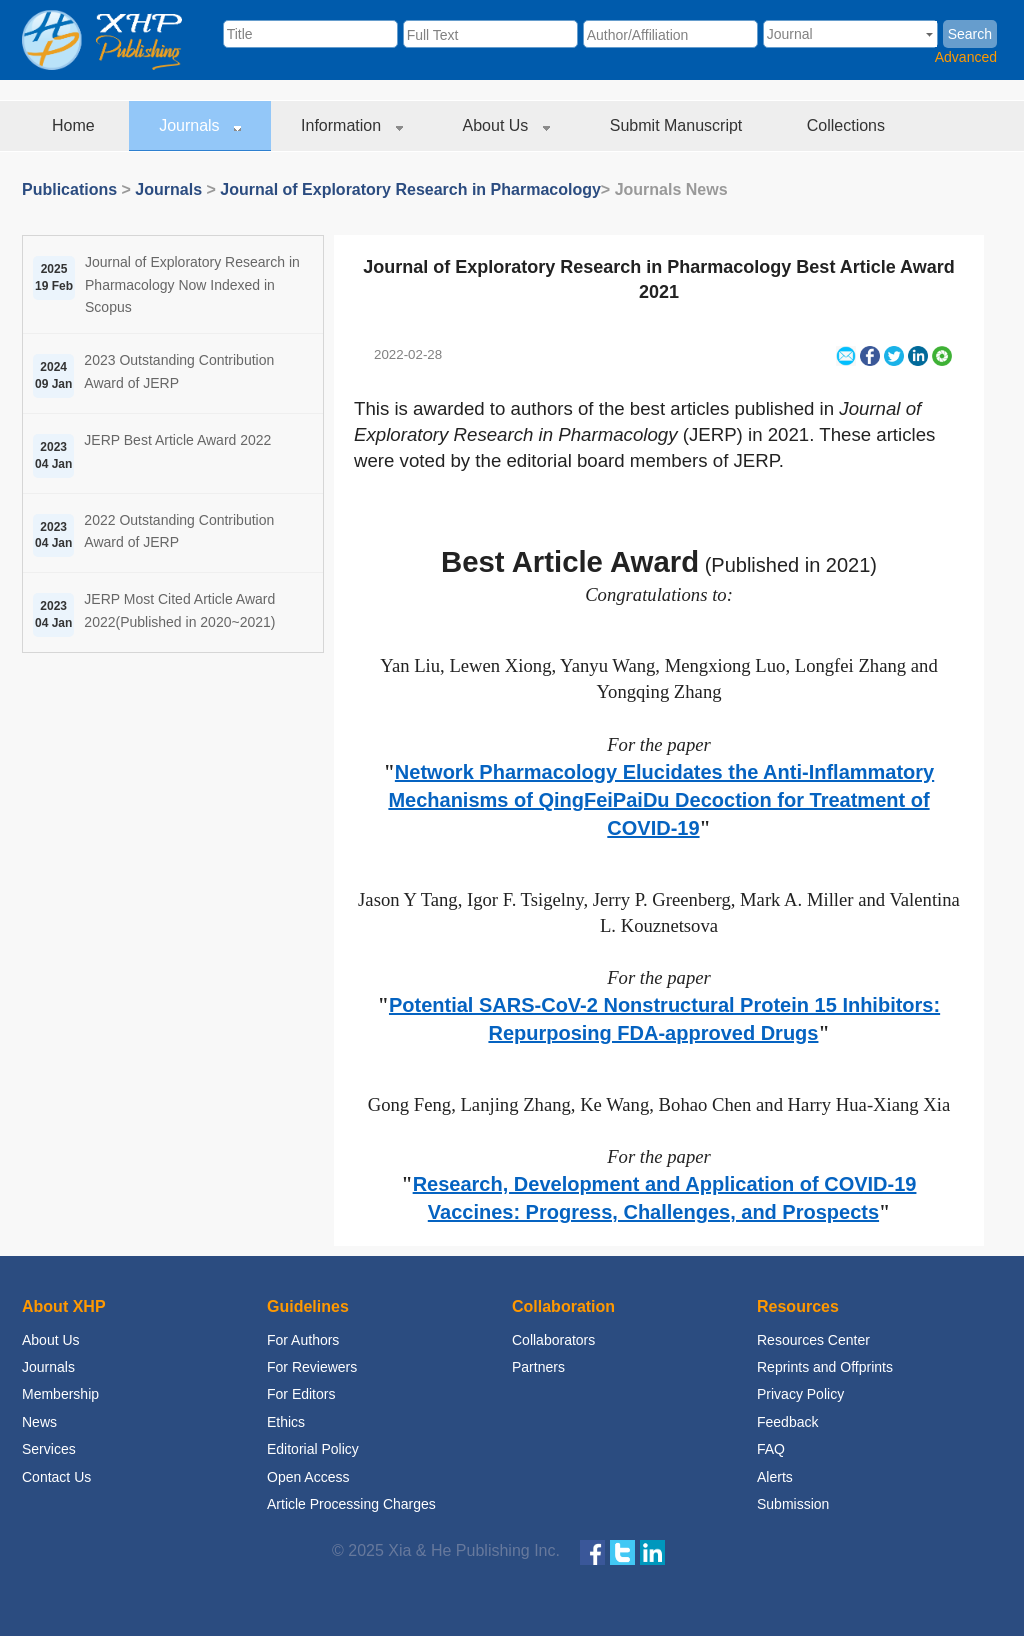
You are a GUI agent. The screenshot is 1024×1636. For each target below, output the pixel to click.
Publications (69, 189)
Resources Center (813, 1340)
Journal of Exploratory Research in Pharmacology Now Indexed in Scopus (192, 284)
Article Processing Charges (351, 1504)
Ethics (286, 1422)
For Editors (301, 1394)
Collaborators (553, 1340)
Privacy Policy (800, 1394)
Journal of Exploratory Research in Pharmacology (410, 189)
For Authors (303, 1340)
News (39, 1422)
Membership (60, 1394)
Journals (200, 125)
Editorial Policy (313, 1449)
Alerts (775, 1477)
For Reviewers (312, 1367)
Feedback (787, 1422)
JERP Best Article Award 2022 (177, 440)
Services (49, 1449)
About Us (506, 125)
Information (351, 125)
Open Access (308, 1477)
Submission (793, 1504)
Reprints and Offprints (825, 1367)
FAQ (771, 1449)
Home (75, 125)
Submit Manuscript (678, 125)
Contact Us (56, 1477)
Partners (538, 1367)
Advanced (966, 57)
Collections (848, 125)
